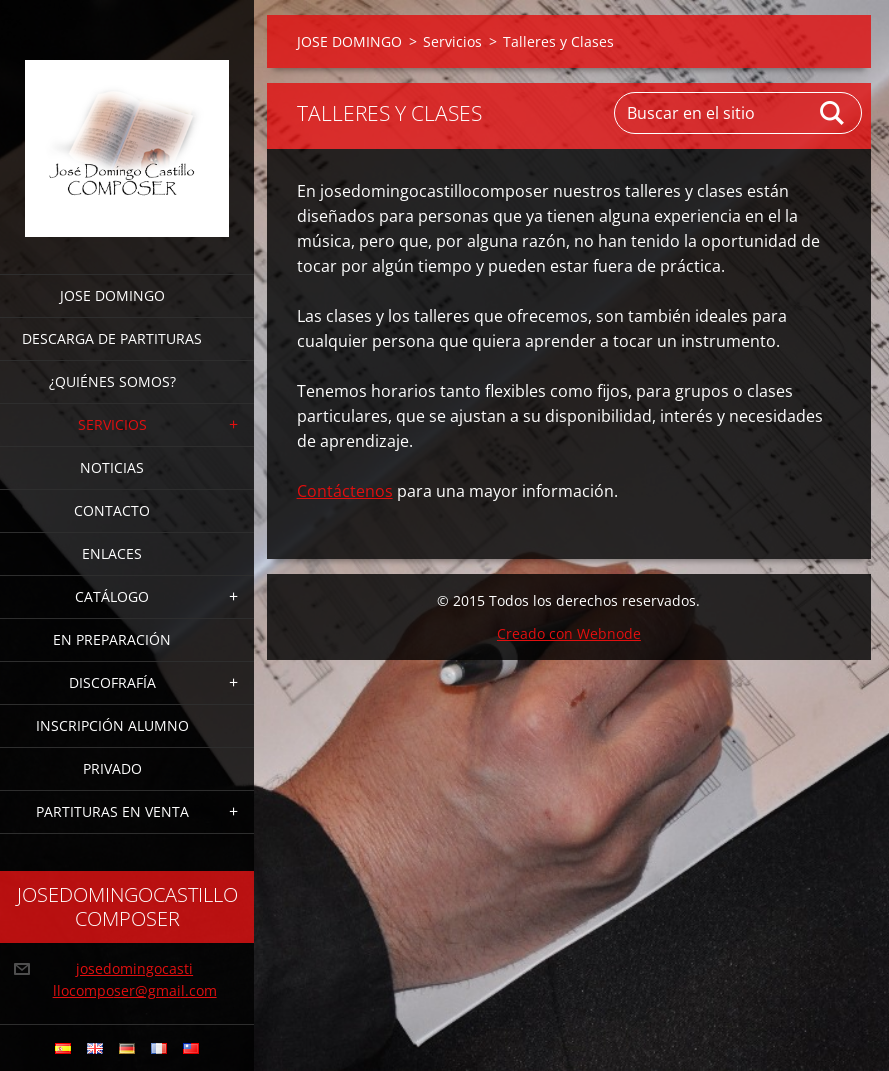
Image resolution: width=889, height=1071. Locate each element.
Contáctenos (345, 491)
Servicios (112, 424)
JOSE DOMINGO (112, 295)
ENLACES (112, 553)
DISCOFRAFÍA (112, 682)
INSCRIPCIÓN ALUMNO (112, 725)
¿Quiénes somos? (112, 381)
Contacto (112, 510)
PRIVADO (112, 768)
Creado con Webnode (569, 633)
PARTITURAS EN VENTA (112, 811)
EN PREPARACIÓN (112, 639)
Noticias (112, 467)
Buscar (833, 113)
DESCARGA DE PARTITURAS (112, 338)
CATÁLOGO (112, 596)
